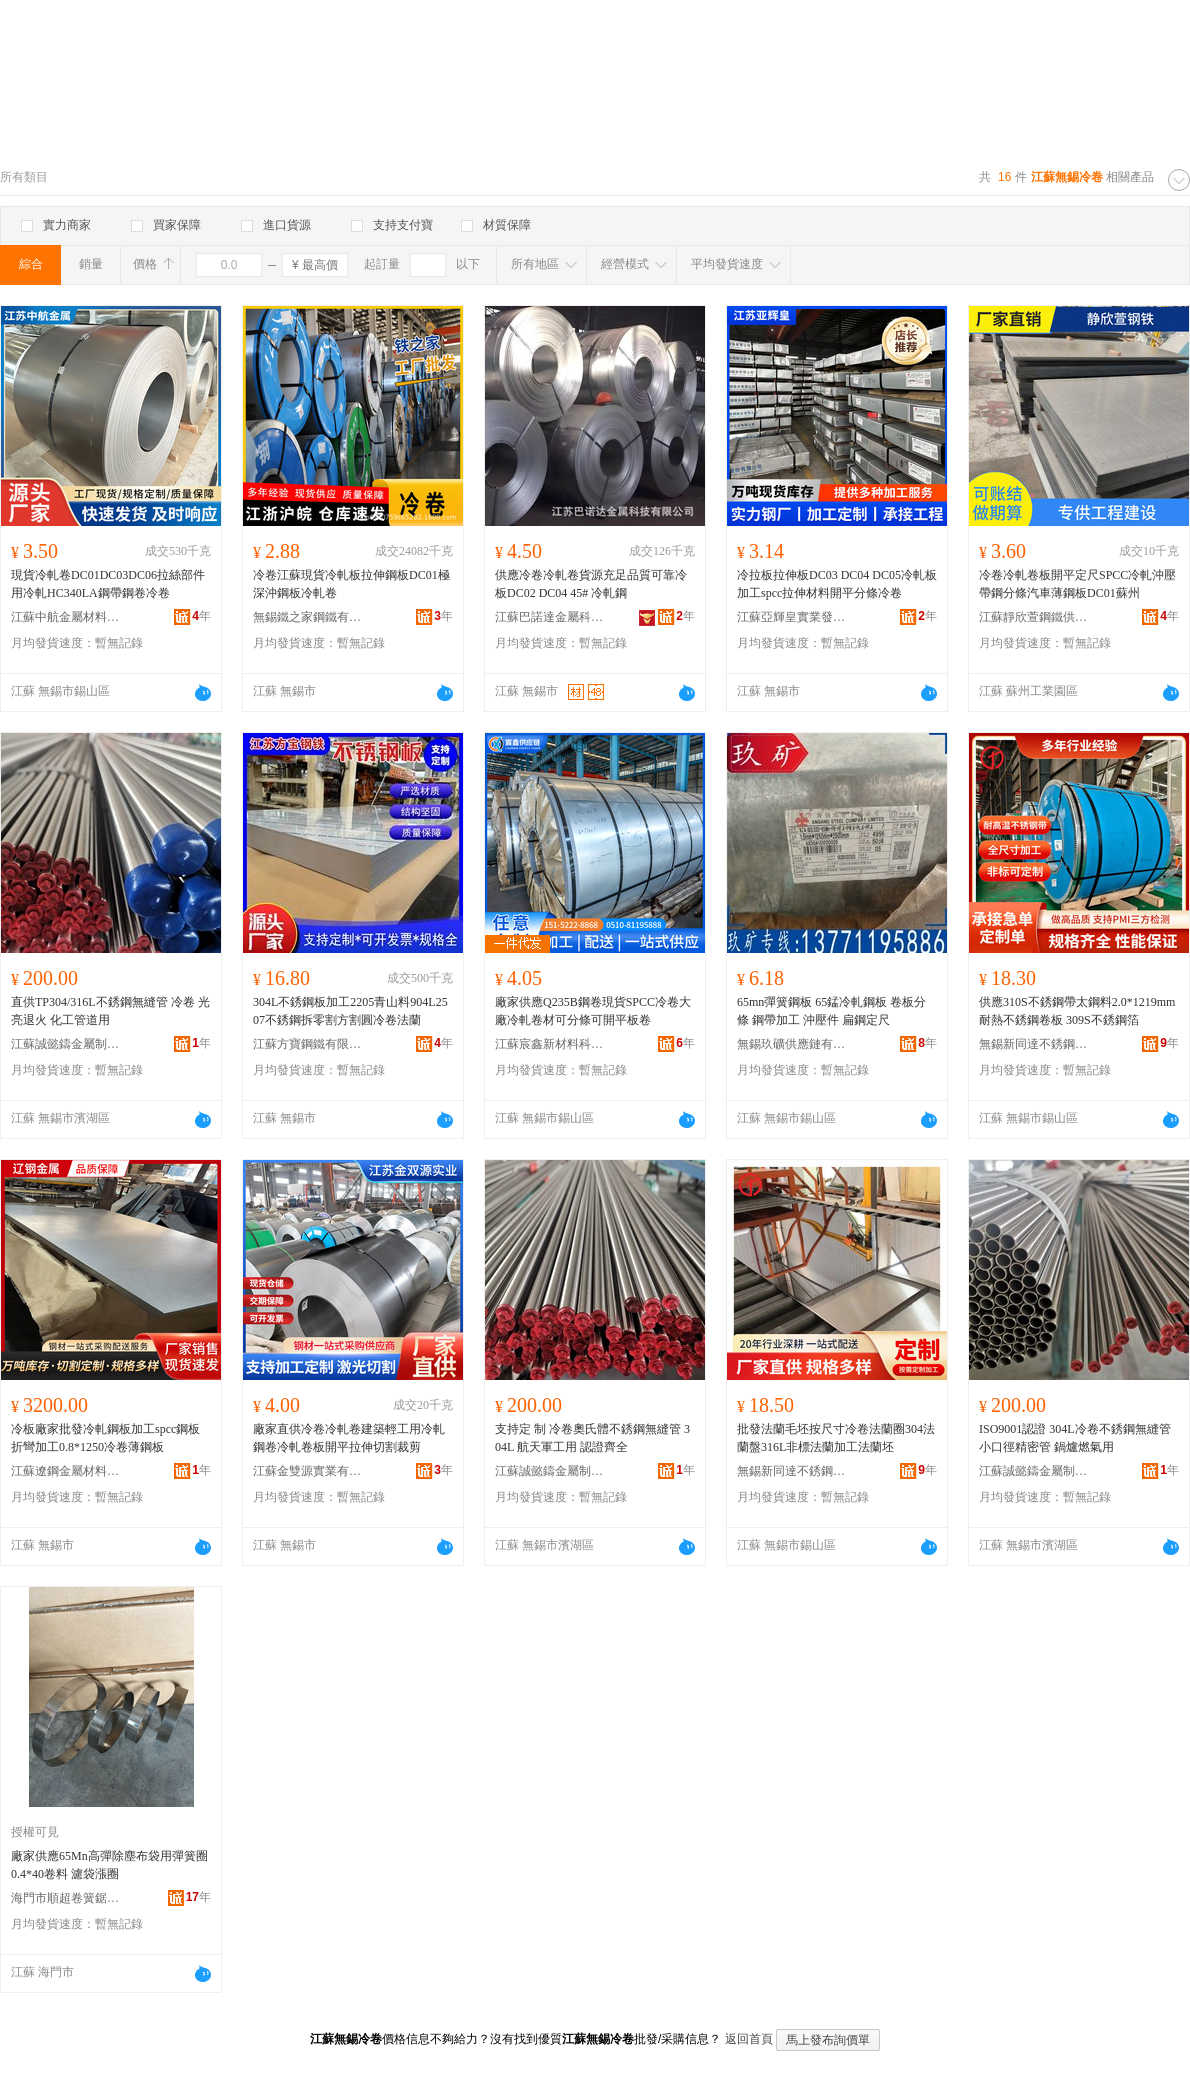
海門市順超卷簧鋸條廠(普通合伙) (66, 1898)
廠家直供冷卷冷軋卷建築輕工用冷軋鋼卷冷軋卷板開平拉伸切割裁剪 (349, 1438)
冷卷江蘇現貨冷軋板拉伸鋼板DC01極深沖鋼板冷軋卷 (351, 584)
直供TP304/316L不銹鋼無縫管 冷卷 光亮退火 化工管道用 (110, 1011)
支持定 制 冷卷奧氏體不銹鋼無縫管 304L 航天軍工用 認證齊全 (592, 1438)
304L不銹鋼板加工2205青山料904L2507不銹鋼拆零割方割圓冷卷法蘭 (350, 1011)
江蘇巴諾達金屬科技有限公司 (550, 617)
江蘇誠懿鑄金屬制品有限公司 (66, 1044)
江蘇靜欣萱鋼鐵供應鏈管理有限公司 (1034, 617)
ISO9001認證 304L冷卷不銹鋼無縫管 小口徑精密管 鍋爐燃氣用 (1075, 1438)
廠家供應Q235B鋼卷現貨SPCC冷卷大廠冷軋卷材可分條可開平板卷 (593, 1011)
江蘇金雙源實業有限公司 (308, 1471)
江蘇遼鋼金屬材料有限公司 (66, 1471)
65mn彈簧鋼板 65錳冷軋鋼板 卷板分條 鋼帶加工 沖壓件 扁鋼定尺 (831, 1011)
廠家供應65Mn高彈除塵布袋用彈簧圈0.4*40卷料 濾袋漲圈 (109, 1865)
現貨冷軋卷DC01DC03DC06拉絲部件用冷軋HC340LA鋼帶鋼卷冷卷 (108, 584)
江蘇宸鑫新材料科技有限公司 (550, 1044)
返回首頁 (749, 2039)
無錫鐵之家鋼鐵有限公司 (308, 617)
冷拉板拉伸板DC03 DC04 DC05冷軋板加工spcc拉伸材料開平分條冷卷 (837, 584)
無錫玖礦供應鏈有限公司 (792, 1044)
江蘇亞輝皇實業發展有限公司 (792, 617)
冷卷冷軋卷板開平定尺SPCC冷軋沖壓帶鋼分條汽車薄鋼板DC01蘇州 (1077, 584)
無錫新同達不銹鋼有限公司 (1034, 1044)
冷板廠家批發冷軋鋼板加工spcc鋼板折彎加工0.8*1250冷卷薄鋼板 (105, 1438)
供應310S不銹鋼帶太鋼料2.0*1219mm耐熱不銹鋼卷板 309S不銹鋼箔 (1077, 1011)
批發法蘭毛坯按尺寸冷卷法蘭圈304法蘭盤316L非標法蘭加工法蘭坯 (836, 1438)
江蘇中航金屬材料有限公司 (66, 617)
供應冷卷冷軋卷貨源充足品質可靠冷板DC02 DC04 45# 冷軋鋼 (591, 584)
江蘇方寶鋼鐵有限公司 (308, 1044)
